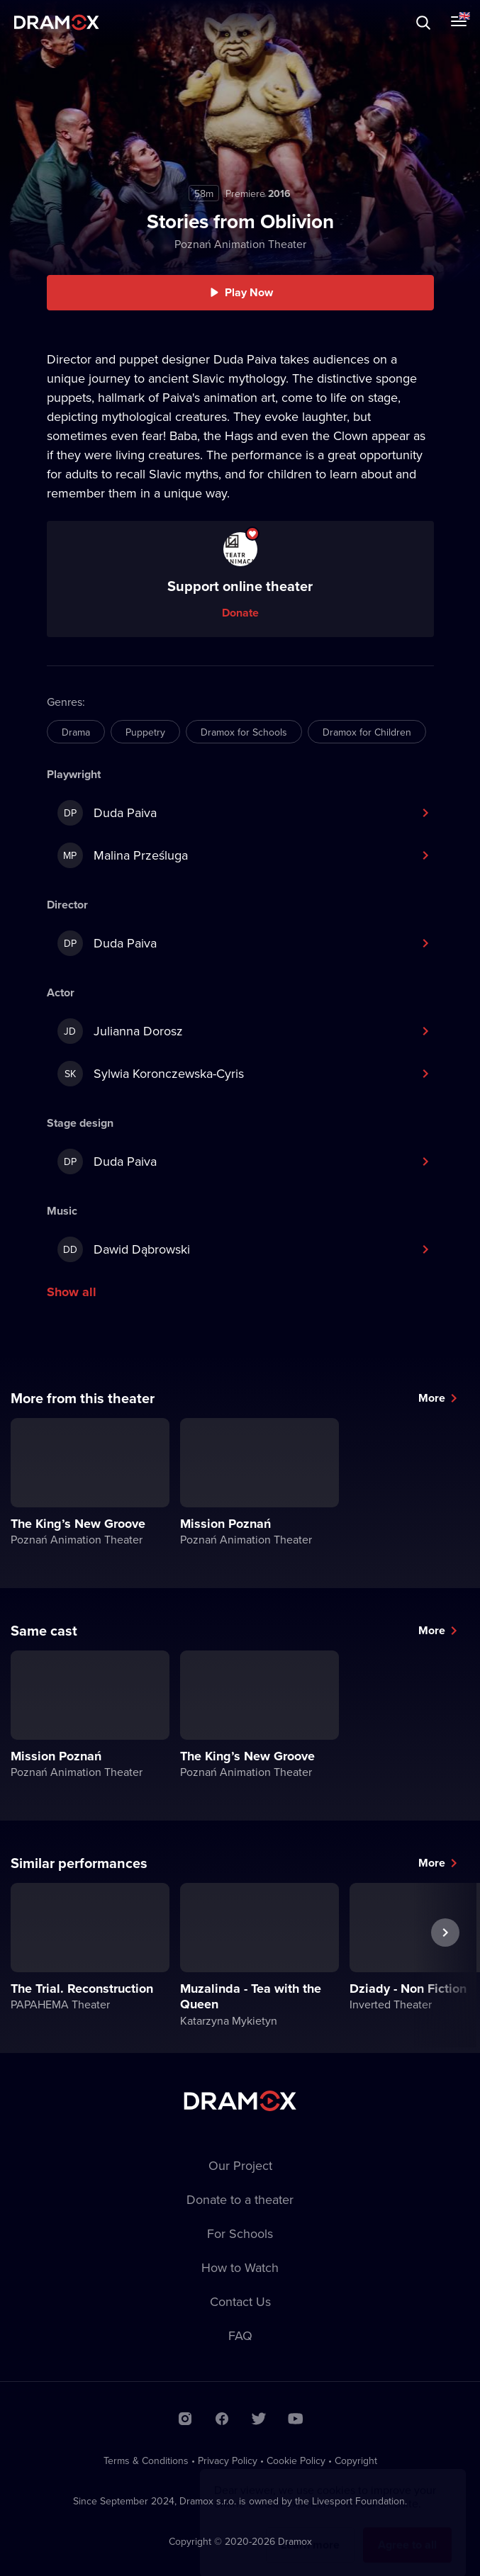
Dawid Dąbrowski (123, 1249)
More (431, 1398)
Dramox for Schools (244, 732)
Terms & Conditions (146, 2460)
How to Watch (240, 2267)
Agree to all (407, 2531)
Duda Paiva (107, 813)
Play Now (249, 292)
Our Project (240, 2165)
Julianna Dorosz (120, 1031)
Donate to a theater (240, 2199)
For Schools (240, 2233)
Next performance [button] (445, 1965)
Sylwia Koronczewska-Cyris (150, 1073)
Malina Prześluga (122, 855)
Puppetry (145, 732)
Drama (76, 732)
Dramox (56, 22)
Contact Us (240, 2301)
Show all (71, 1292)
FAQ (240, 2335)
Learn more (310, 2531)
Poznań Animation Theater (240, 244)
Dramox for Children (367, 732)
